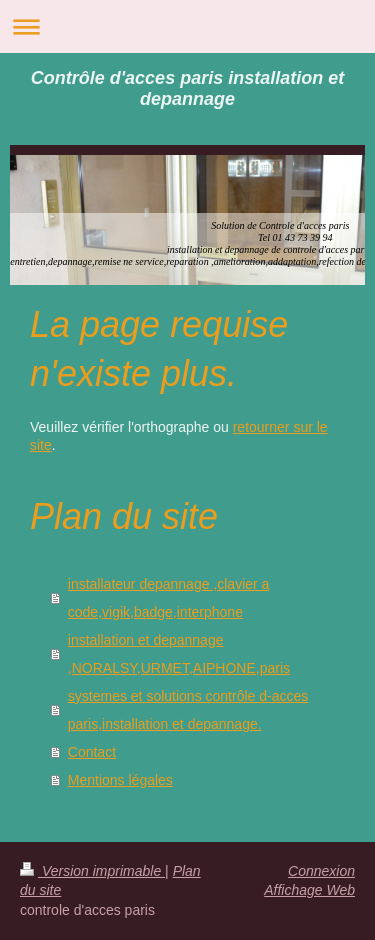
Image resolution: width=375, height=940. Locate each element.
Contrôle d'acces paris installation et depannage (187, 88)
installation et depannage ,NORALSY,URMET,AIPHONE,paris (179, 654)
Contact (92, 752)
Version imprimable (92, 871)
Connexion (321, 871)
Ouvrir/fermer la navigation (187, 26)
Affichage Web (309, 890)
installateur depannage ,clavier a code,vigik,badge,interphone (169, 598)
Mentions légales (120, 780)
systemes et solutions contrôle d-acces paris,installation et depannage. (188, 710)
